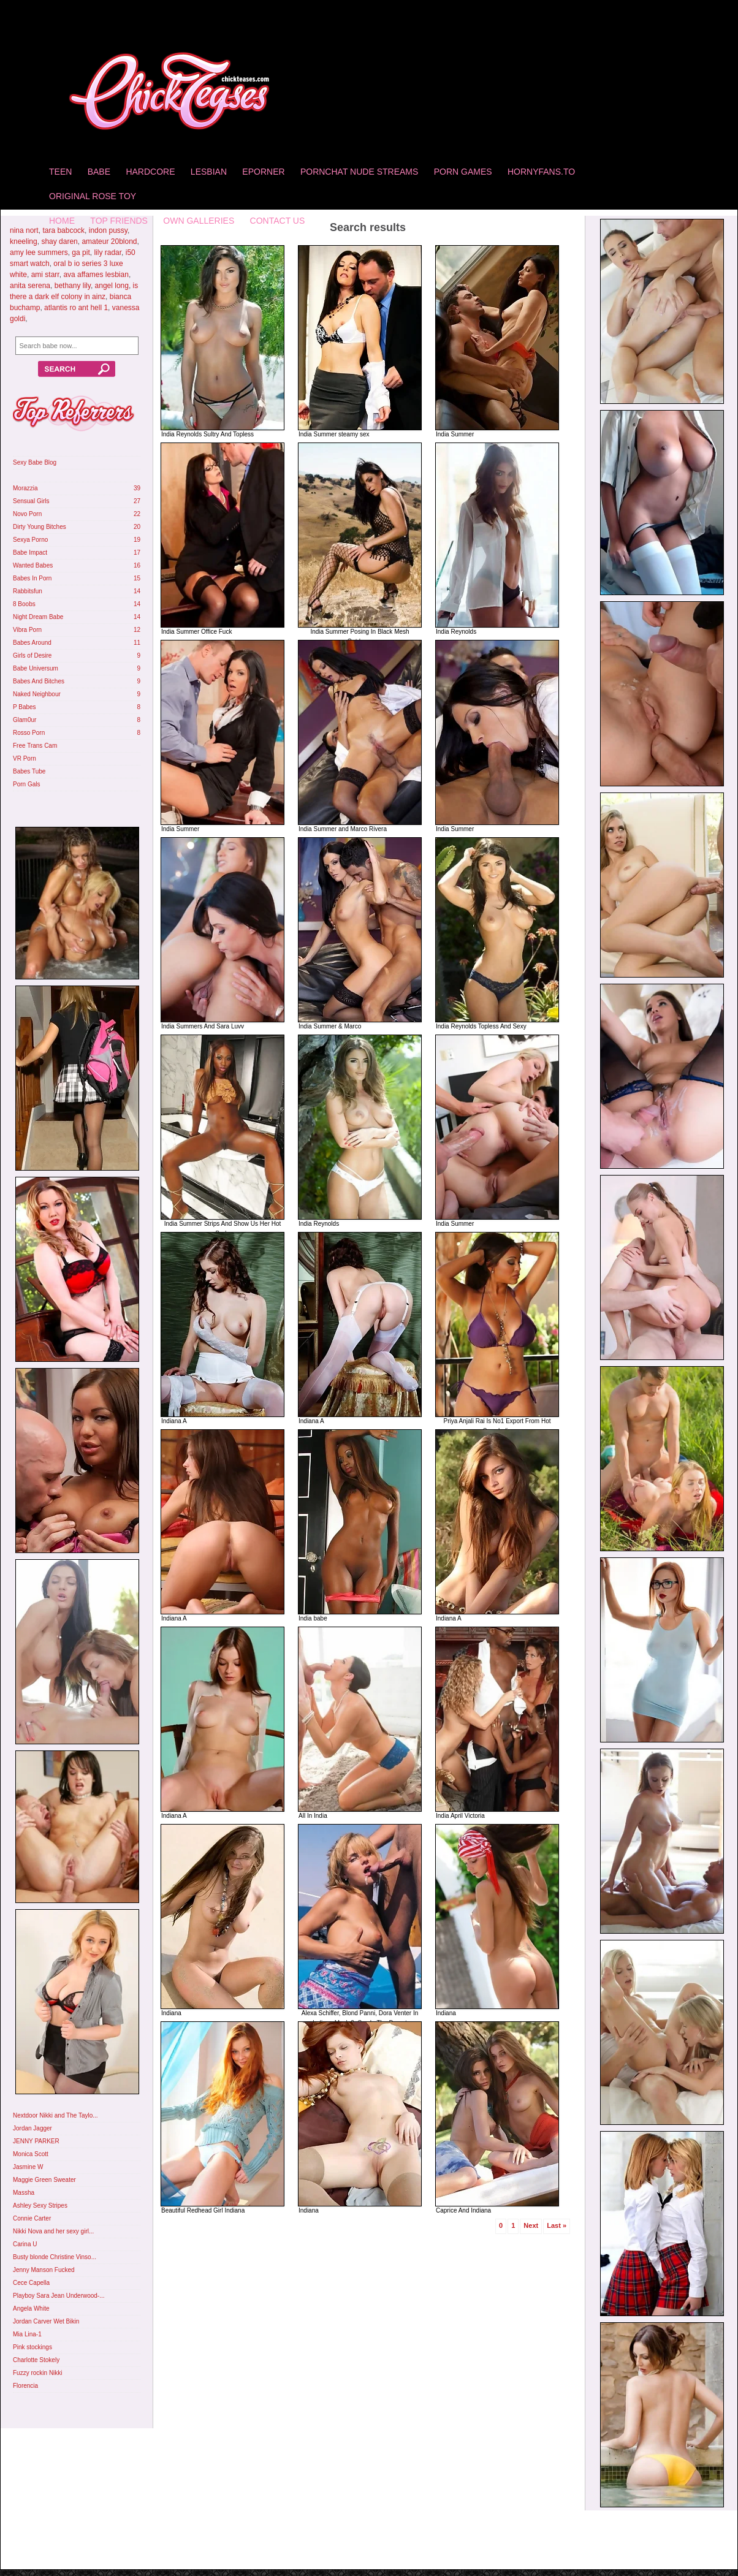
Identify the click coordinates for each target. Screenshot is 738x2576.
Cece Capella (31, 2282)
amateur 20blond (109, 241)
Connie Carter (32, 2218)
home (62, 221)
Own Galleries (198, 221)
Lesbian (209, 172)
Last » (556, 2225)
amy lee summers (39, 252)
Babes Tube (29, 771)
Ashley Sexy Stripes (40, 2205)
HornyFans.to (541, 172)
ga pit (80, 252)
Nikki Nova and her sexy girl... (53, 2231)
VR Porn (24, 758)
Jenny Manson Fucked (44, 2269)
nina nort (24, 230)
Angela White (31, 2308)
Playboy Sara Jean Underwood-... (59, 2295)
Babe (99, 172)
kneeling (23, 241)
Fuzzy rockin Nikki (38, 2372)
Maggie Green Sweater (44, 2179)
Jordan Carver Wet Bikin (46, 2321)
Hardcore (150, 172)
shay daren (59, 241)
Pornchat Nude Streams (359, 172)
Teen (60, 172)
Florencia (25, 2385)
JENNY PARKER (36, 2141)
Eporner (263, 172)
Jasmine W (28, 2167)
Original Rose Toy (92, 196)
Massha (23, 2192)
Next (530, 2225)
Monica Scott (30, 2154)
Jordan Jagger (32, 2128)
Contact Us (277, 221)
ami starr (45, 274)
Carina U (25, 2244)
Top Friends (119, 221)
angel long (112, 285)
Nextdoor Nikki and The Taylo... (55, 2115)
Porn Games (463, 172)
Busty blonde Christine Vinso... (54, 2257)
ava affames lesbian (96, 274)
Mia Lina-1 (27, 2334)
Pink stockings (32, 2347)
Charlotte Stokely (36, 2360)
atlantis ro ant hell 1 (76, 307)
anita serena (30, 285)
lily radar (107, 252)
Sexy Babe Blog (34, 462)
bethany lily (73, 285)
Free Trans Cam (35, 745)
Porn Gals (26, 784)
